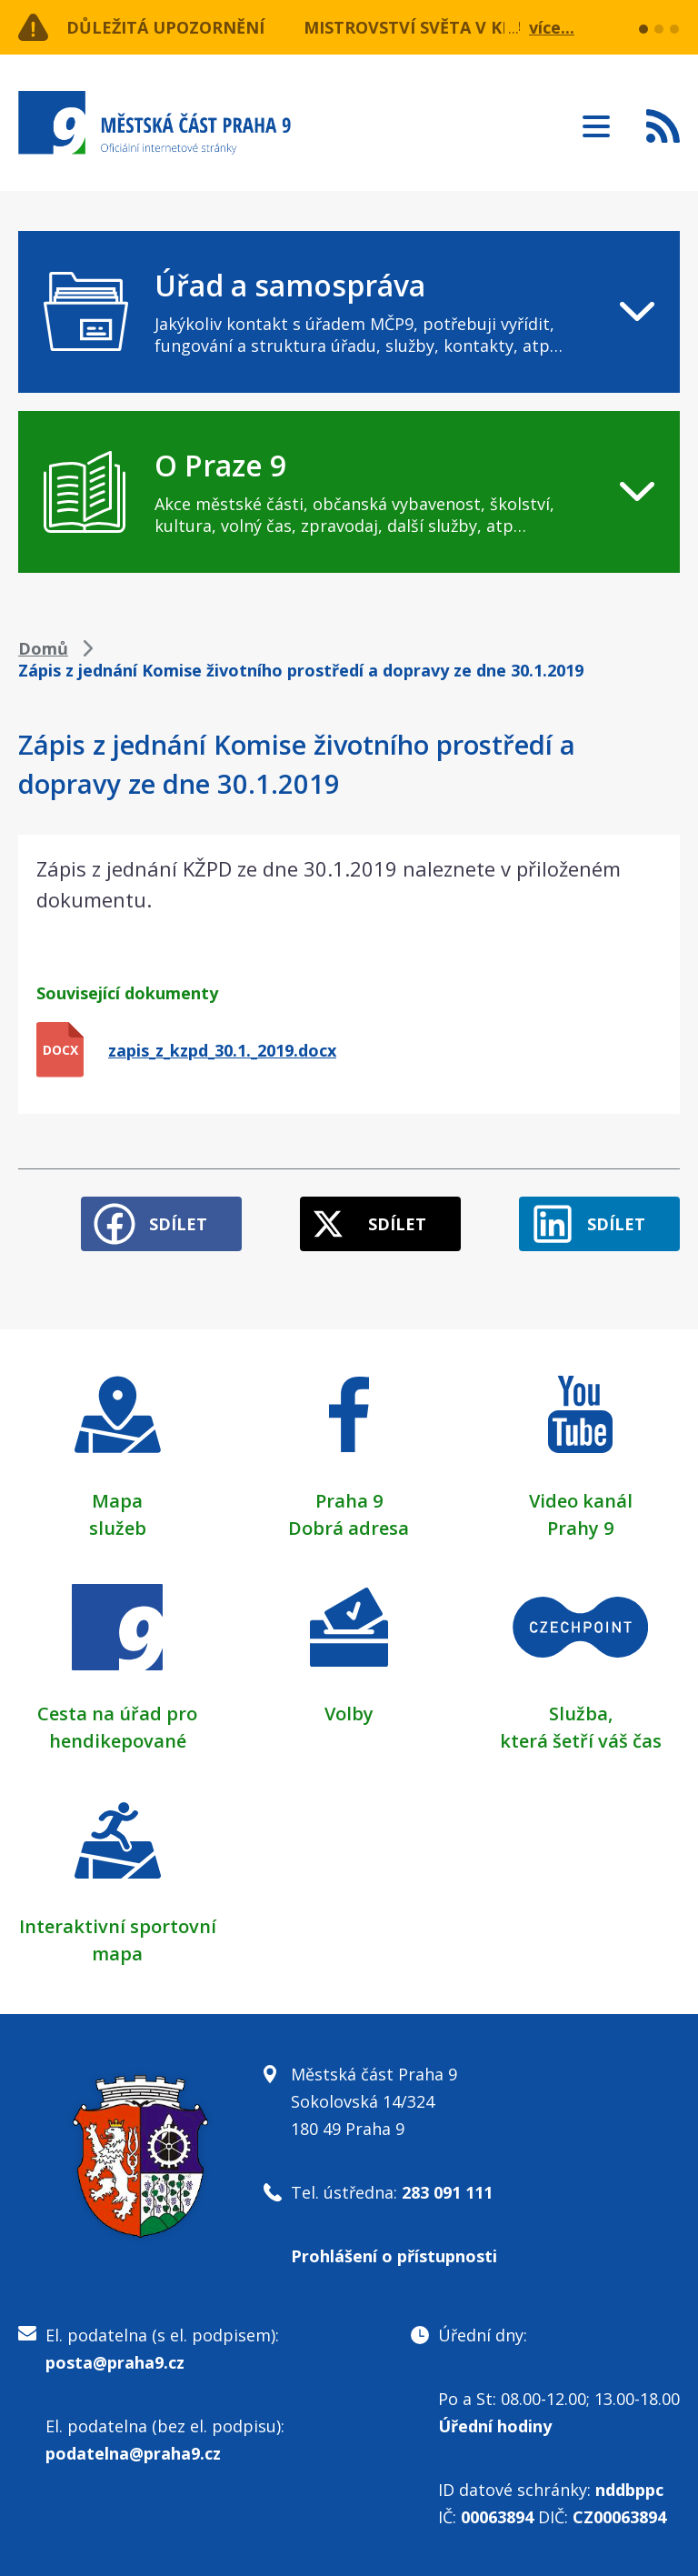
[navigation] (349, 312)
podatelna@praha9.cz (133, 2453)
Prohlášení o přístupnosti (394, 2256)
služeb (117, 1528)
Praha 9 (349, 1500)
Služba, (581, 1713)
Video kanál (581, 1500)
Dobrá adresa (348, 1528)
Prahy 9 (580, 1528)
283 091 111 (447, 2192)
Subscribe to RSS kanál (663, 125)
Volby (349, 1713)
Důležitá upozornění (165, 27)
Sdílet (178, 1224)
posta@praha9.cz (114, 2362)
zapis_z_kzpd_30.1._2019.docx (222, 1050)
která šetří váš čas (581, 1741)
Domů (43, 648)
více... (551, 27)
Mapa (117, 1500)
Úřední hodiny (495, 2426)
